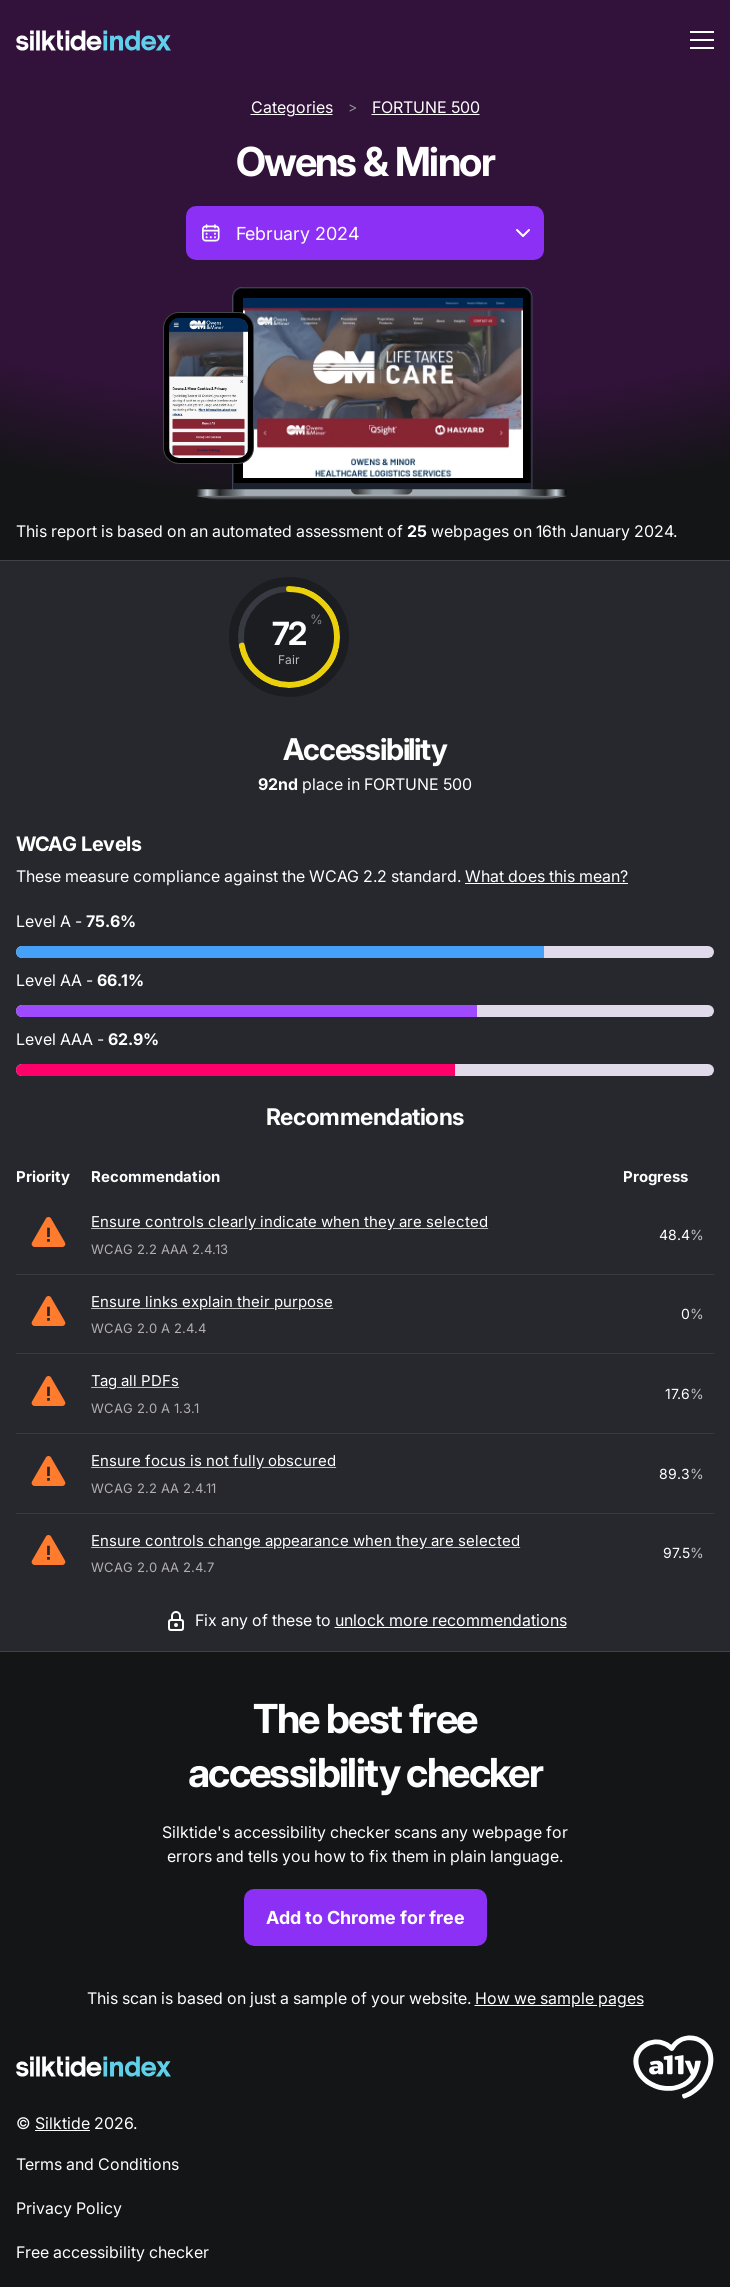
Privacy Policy (69, 2208)
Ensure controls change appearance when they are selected (305, 1540)
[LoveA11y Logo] (673, 2070)
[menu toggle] (702, 40)
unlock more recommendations (451, 1620)
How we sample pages (559, 1998)
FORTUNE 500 (426, 107)
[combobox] (365, 233)
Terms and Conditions (97, 2164)
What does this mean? (546, 876)
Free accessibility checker (112, 2252)
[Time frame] (365, 233)
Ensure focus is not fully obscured (213, 1460)
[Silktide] (93, 40)
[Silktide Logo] (93, 2066)
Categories (292, 107)
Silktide (62, 2123)
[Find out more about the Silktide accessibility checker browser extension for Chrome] (365, 1819)
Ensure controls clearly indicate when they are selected (289, 1221)
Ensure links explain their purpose (212, 1301)
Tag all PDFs (135, 1380)
